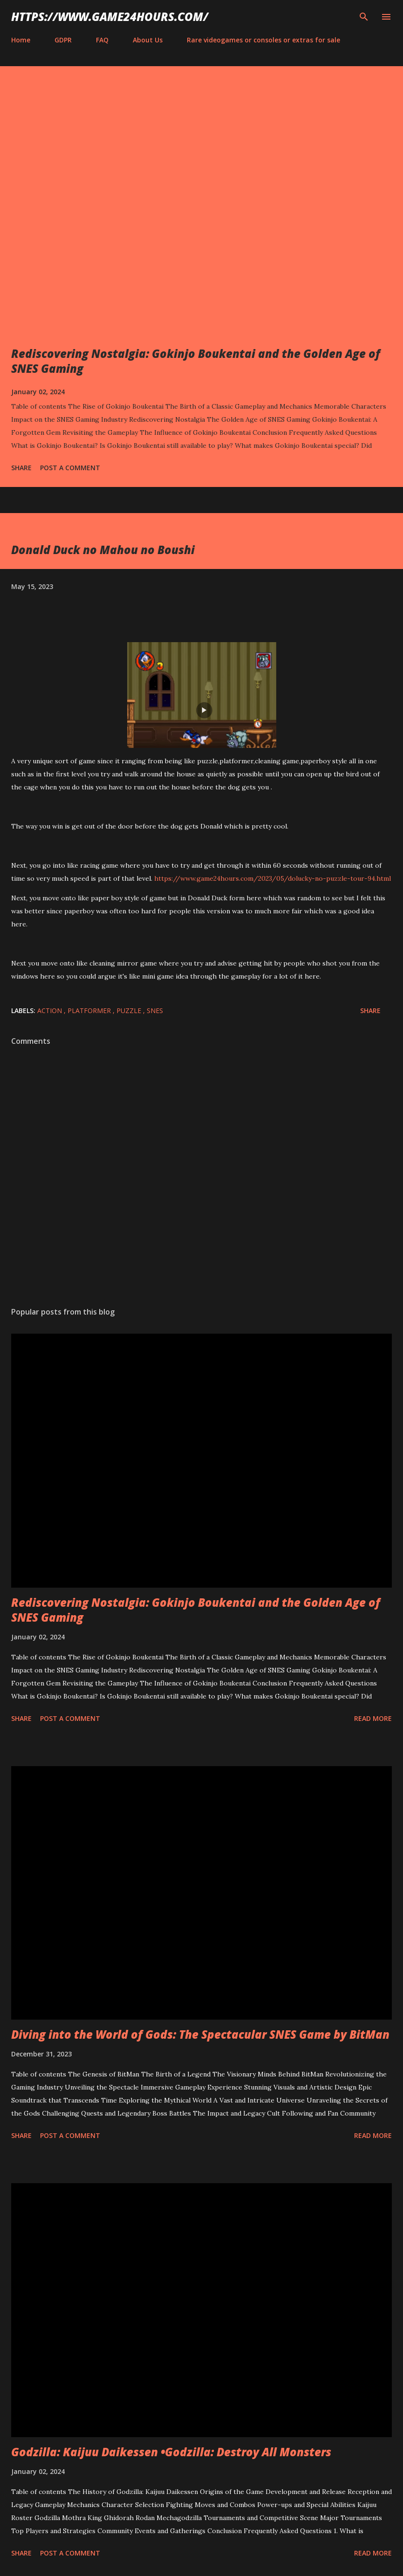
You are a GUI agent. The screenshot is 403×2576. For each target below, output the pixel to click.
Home (20, 39)
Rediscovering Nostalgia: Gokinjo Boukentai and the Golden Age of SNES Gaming (195, 361)
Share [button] (21, 467)
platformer (90, 1010)
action (50, 1010)
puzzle (129, 1010)
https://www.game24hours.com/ (109, 16)
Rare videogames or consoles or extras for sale (263, 39)
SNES (155, 1010)
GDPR (63, 39)
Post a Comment (70, 467)
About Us (148, 39)
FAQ (102, 39)
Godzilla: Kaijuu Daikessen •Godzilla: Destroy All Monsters (171, 2452)
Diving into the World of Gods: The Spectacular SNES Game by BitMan (200, 2034)
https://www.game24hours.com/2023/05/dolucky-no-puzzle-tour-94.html (272, 878)
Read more (373, 1718)
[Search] (363, 16)
